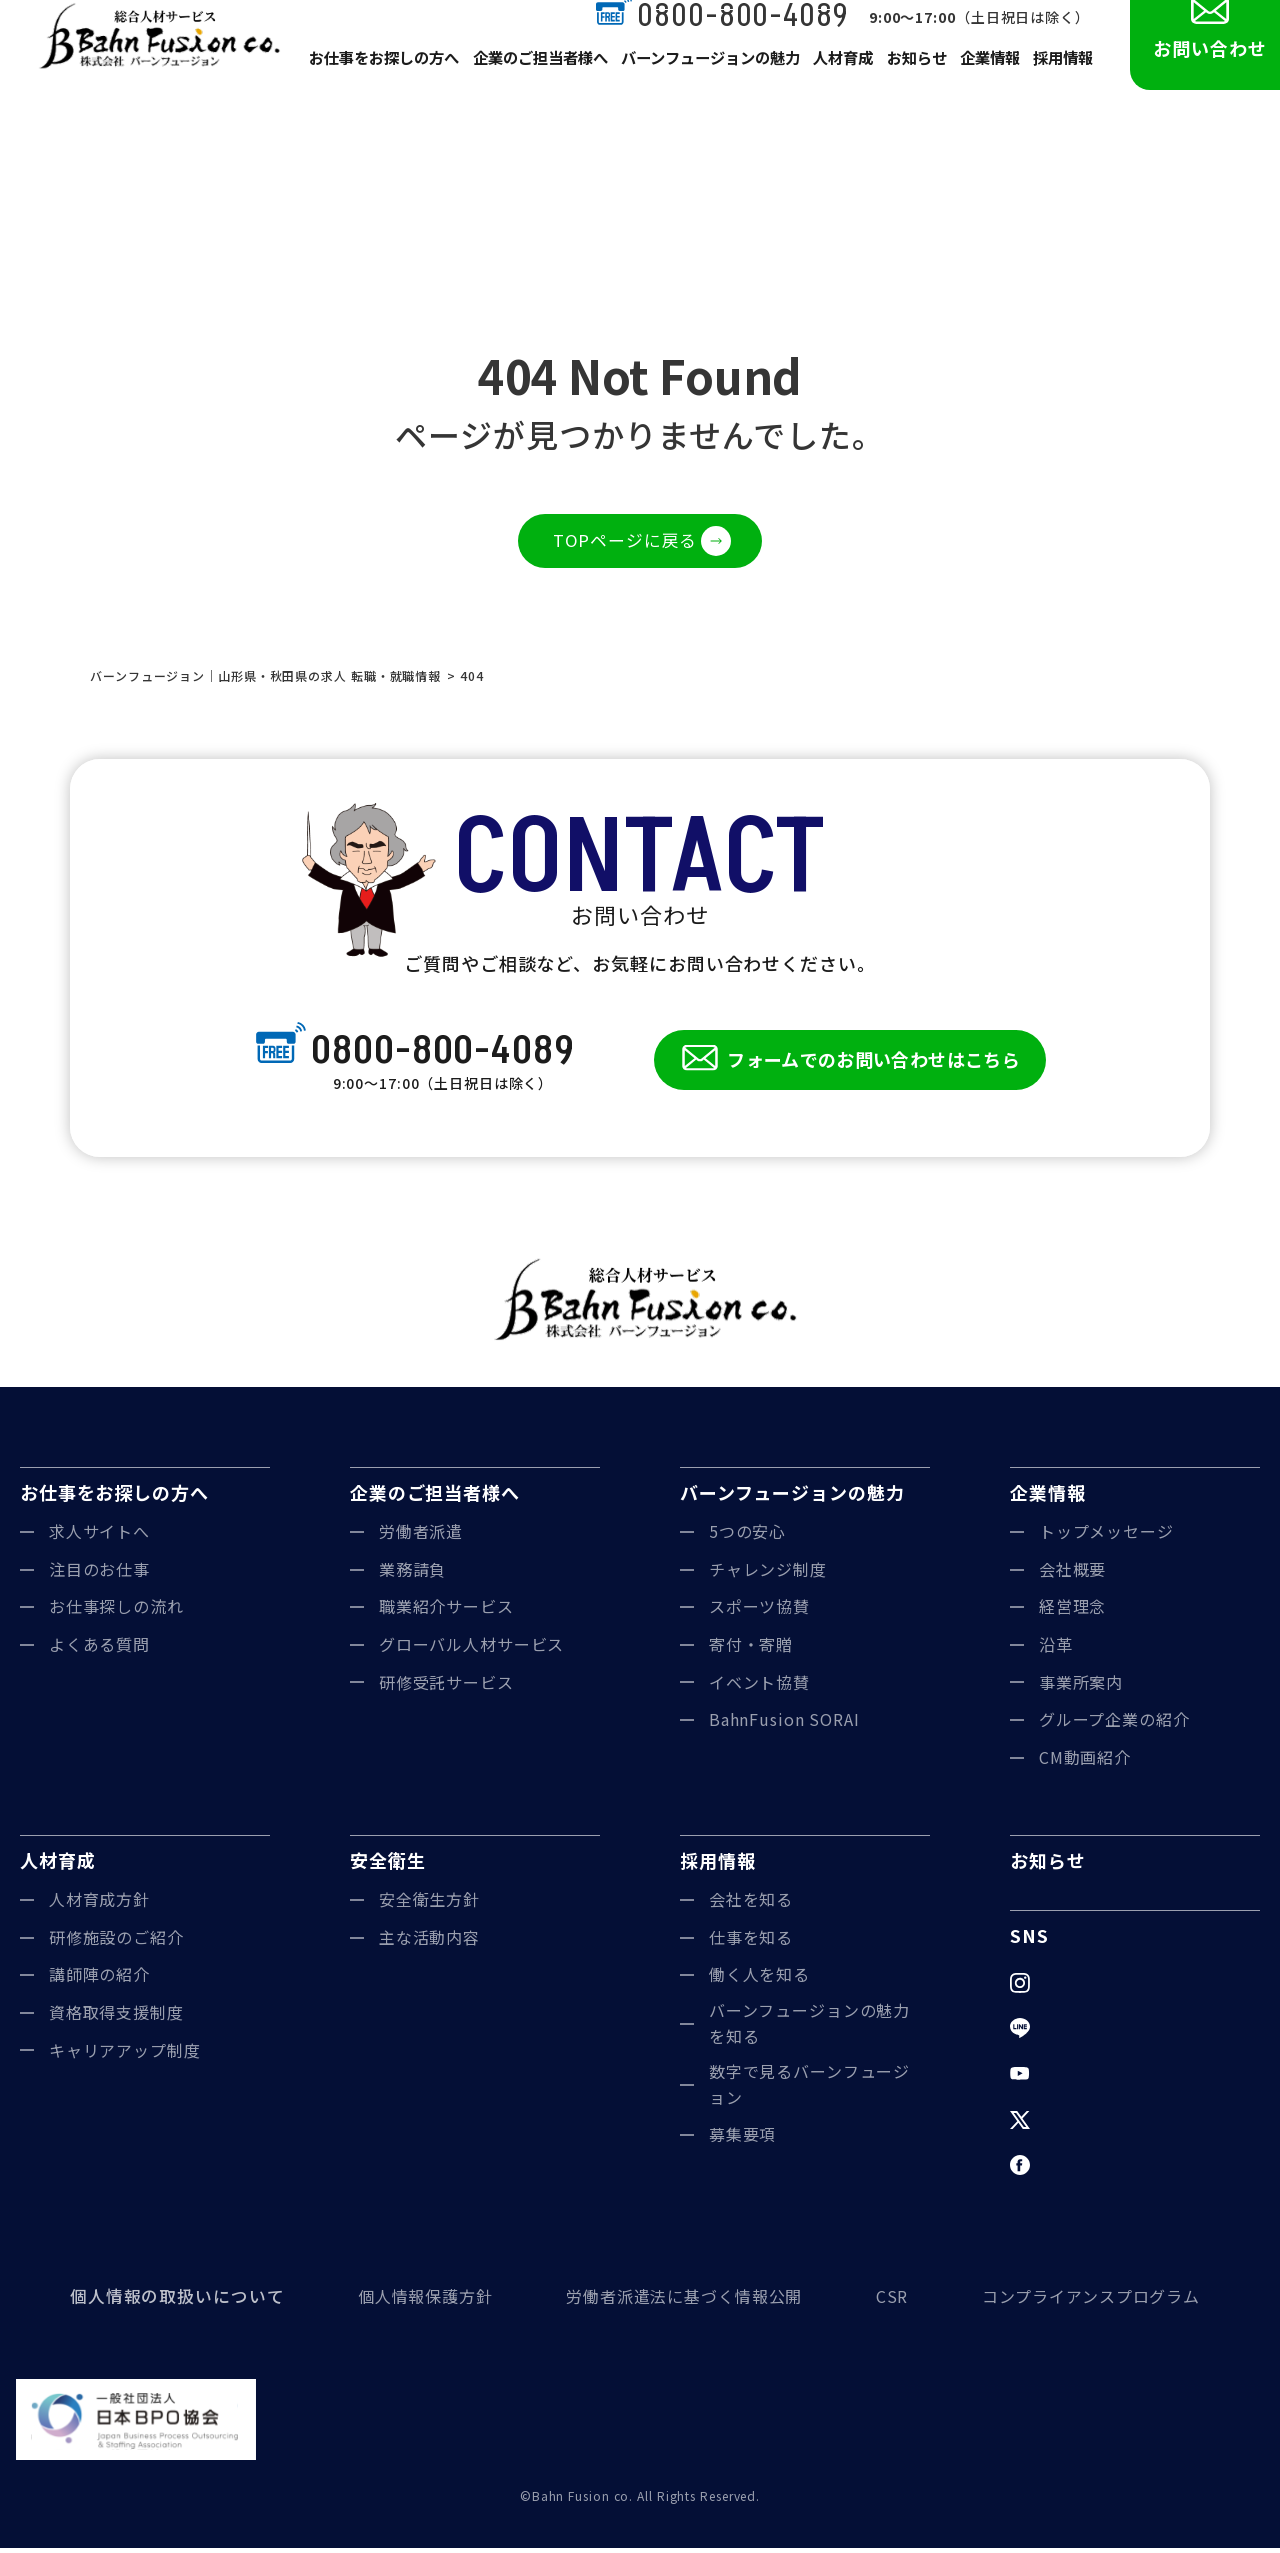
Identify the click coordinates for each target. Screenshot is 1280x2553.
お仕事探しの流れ (116, 1612)
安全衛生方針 (429, 1904)
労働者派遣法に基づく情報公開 (678, 2301)
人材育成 (834, 82)
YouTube (1075, 2078)
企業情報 (986, 82)
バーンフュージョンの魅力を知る (810, 2028)
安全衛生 (388, 1866)
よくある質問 (99, 1649)
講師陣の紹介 (99, 1980)
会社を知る (751, 1904)
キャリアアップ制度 (125, 2055)
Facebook (1078, 2170)
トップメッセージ (1106, 1536)
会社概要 (1073, 1574)
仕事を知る (751, 1942)
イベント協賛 (759, 1687)
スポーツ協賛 (759, 1612)
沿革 (1056, 1649)
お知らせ (910, 82)
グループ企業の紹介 (1114, 1724)
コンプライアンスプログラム (1090, 2301)
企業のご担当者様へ (536, 82)
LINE (1058, 2033)
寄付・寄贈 (751, 1649)
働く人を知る (759, 1980)
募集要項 (743, 2140)
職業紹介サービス (446, 1612)
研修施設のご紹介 (116, 1942)
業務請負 (413, 1574)
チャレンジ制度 (768, 1574)
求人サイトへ (99, 1536)
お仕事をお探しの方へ (383, 82)
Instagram (1080, 1987)
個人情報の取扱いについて (171, 2301)
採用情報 (1062, 82)
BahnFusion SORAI (784, 1724)
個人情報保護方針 (416, 2301)
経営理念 (1073, 1612)
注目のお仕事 (99, 1574)
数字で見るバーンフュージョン (810, 2089)
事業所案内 (1081, 1687)
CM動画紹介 (1085, 1762)
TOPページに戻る (625, 542)
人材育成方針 (99, 1904)
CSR (889, 2301)
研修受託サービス (446, 1687)
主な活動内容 (429, 1942)
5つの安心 (748, 1536)
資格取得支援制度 (116, 2017)
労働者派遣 (421, 1536)
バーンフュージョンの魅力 (702, 82)
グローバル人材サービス (472, 1649)
